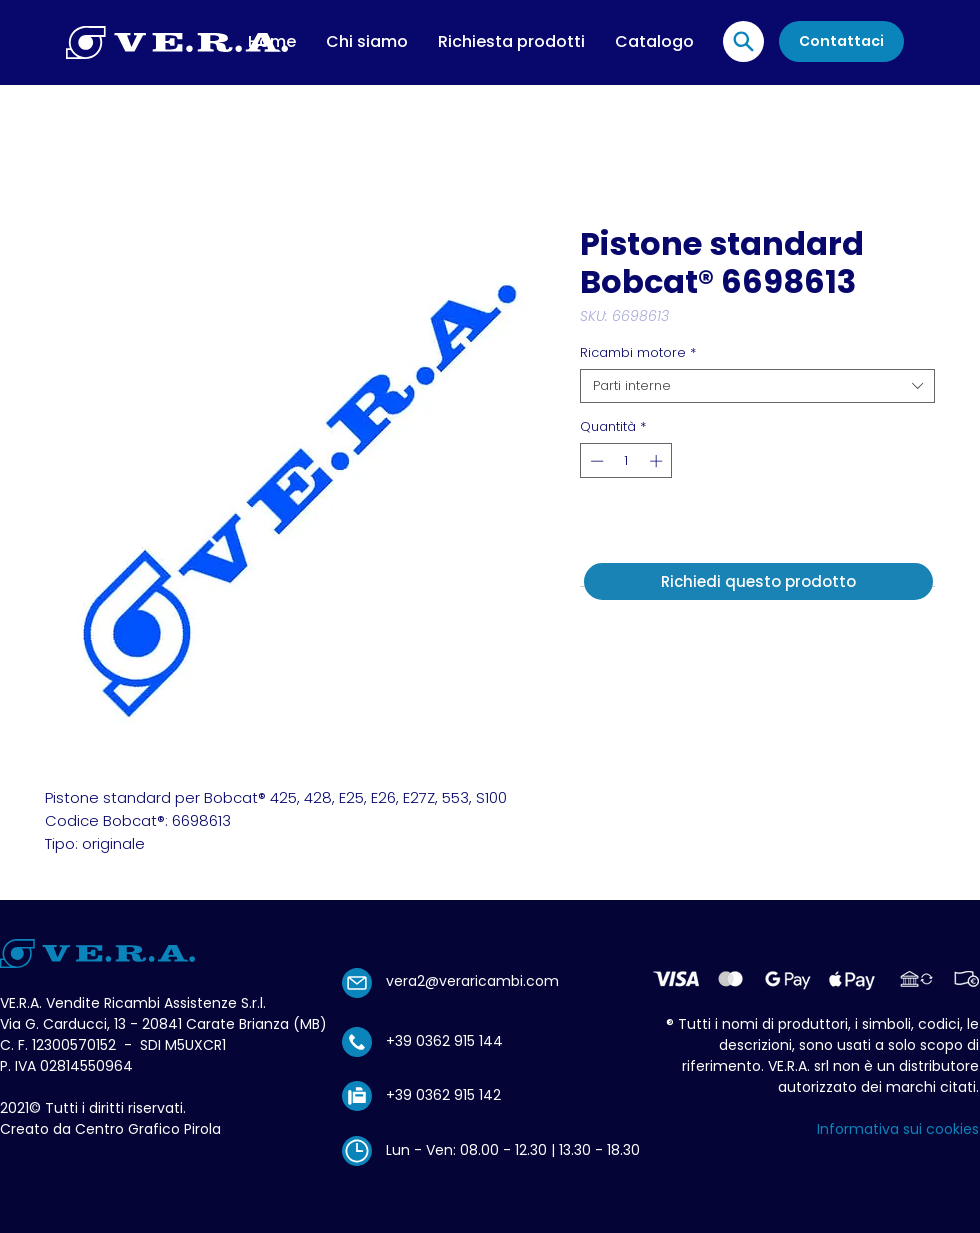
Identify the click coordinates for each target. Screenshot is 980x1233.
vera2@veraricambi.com (472, 981)
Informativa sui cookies (898, 1129)
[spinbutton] (626, 461)
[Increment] (658, 461)
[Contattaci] (841, 41)
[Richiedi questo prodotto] (758, 581)
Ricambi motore (638, 353)
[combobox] (757, 386)
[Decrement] (595, 461)
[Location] (743, 41)
